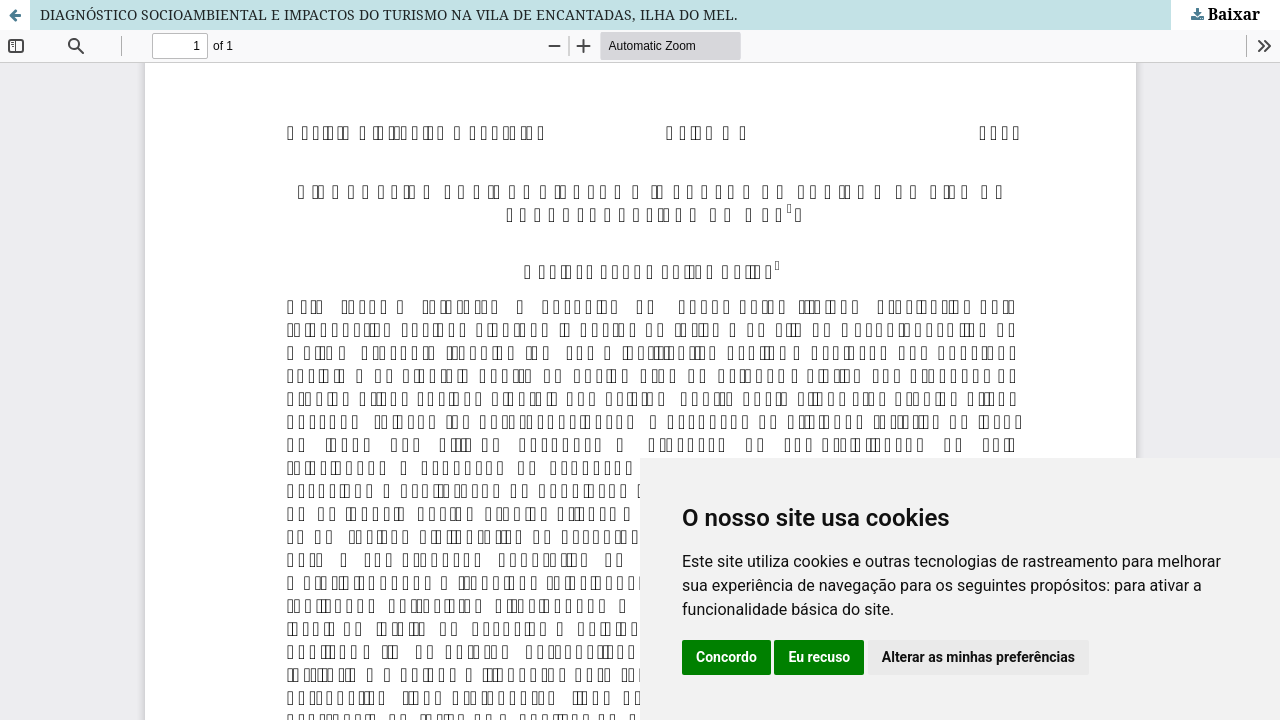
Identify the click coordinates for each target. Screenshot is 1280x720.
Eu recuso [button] (819, 657)
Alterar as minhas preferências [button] (978, 657)
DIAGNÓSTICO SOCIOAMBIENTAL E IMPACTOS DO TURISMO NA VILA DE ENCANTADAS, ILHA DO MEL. (389, 14)
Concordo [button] (726, 657)
